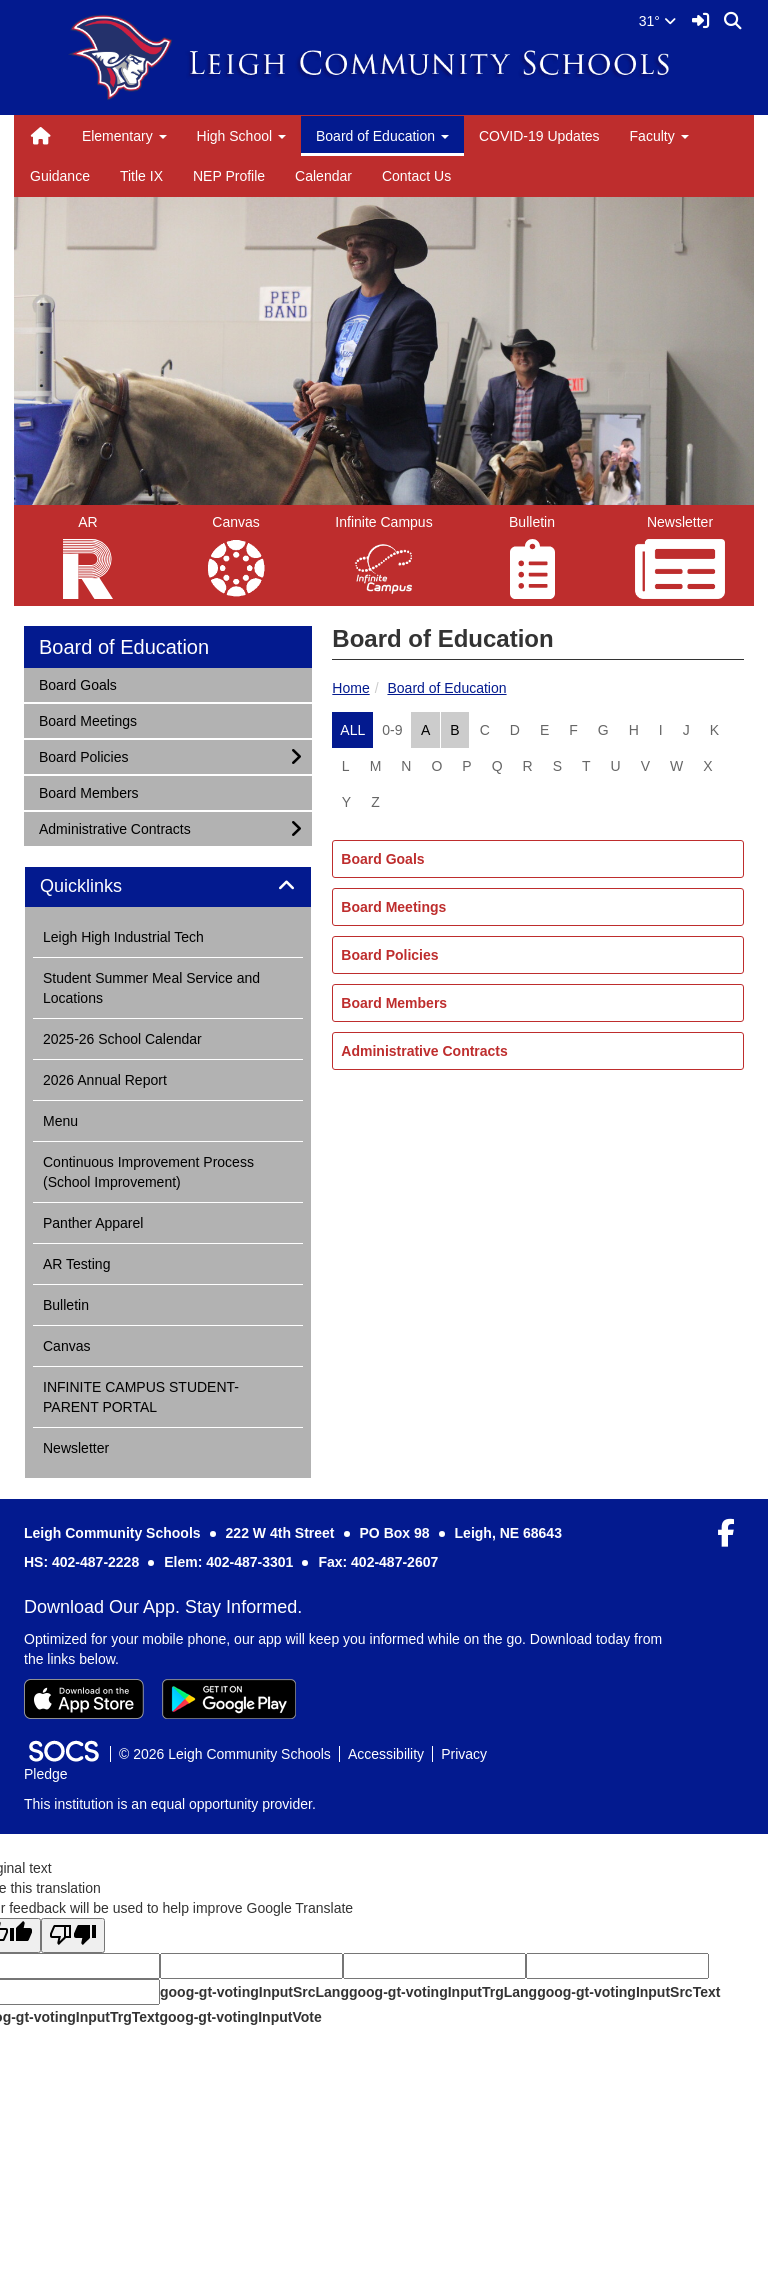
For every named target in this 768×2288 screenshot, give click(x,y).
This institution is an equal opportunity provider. (170, 1804)
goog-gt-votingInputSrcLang (254, 1992)
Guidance (60, 176)
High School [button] (241, 136)
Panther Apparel (93, 1223)
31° (657, 21)
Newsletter (76, 1448)
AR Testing (76, 1264)
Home (350, 688)
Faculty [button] (659, 136)
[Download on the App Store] (84, 1699)
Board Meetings (393, 907)
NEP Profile (229, 176)
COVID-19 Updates (539, 136)
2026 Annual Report (105, 1080)
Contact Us (416, 176)
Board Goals (382, 859)
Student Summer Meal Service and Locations (151, 988)
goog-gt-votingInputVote (240, 2017)
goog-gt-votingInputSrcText (628, 1992)
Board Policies (389, 955)
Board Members (394, 1003)
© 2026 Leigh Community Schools (225, 1754)
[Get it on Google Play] (229, 1699)
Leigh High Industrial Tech (123, 937)
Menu (60, 1121)
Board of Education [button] (382, 136)
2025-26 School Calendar (122, 1039)
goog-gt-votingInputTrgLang (443, 1992)
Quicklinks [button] (103, 886)
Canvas (66, 1346)
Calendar (323, 176)
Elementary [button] (124, 136)
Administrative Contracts (424, 1051)
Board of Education (446, 688)
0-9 (392, 730)
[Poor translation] (73, 1935)
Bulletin (66, 1305)
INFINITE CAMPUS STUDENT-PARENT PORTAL (141, 1397)
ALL (352, 730)
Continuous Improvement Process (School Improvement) (148, 1172)
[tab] (168, 887)
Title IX (141, 176)
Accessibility (386, 1754)
